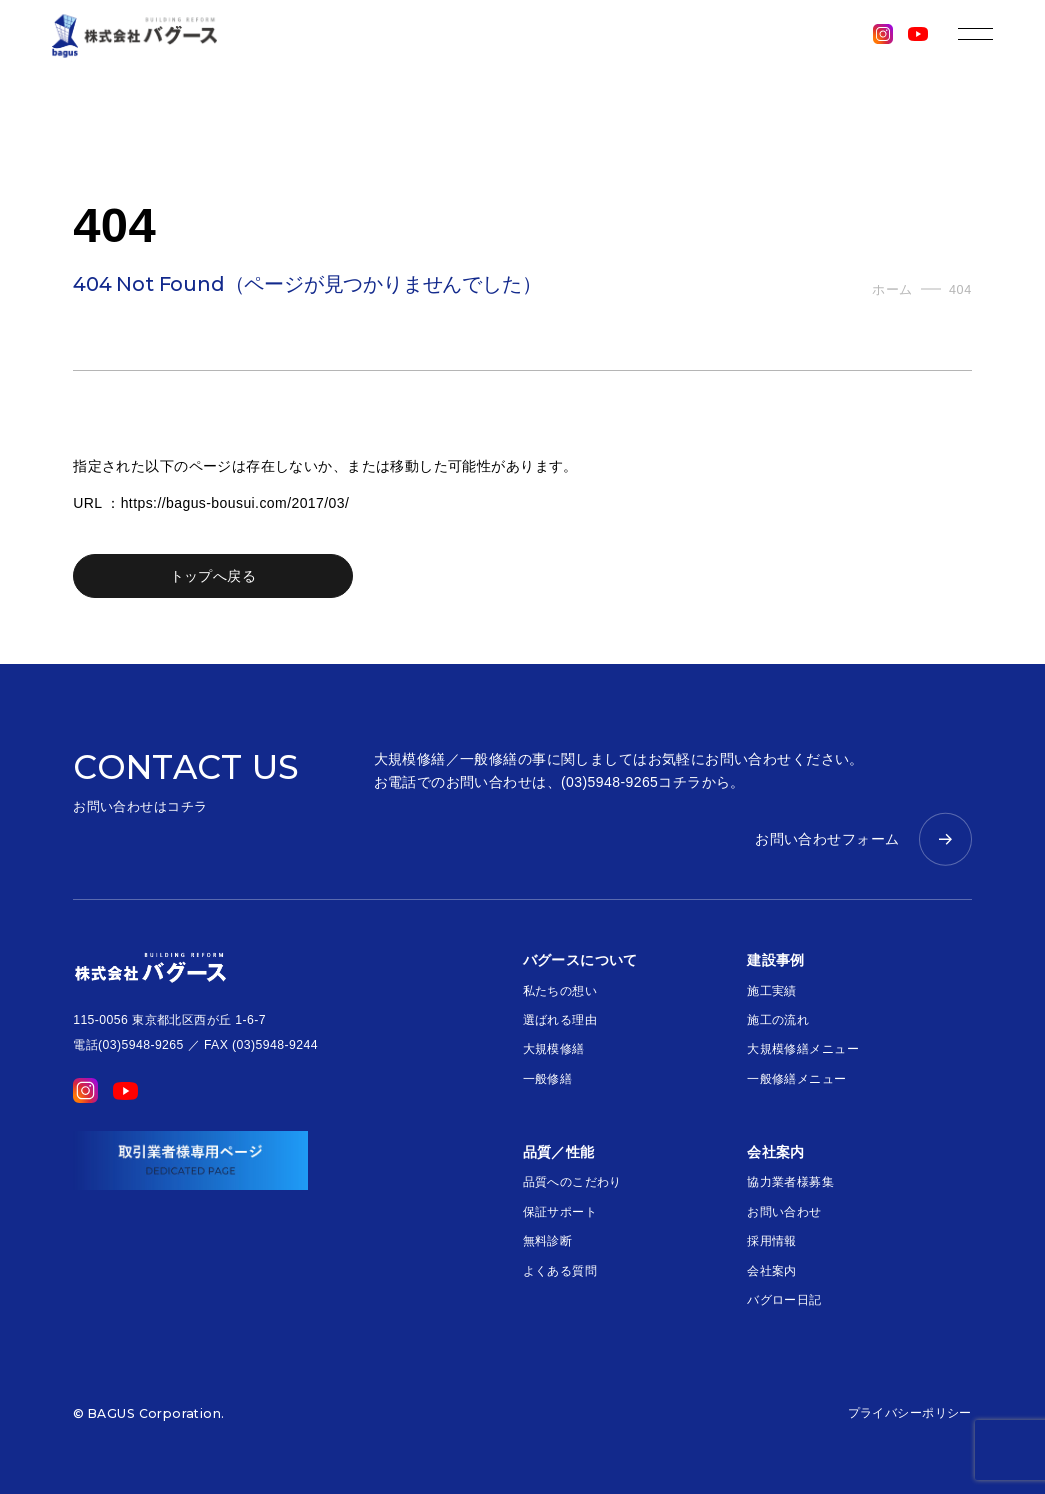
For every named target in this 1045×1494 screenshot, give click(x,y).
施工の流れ (778, 1020)
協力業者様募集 (790, 1182)
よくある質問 (560, 1271)
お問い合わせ (784, 1212)
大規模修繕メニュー (803, 1049)
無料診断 (548, 1241)
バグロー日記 (784, 1300)
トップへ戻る (213, 576)
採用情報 (772, 1241)
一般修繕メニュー (796, 1079)
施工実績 (772, 991)
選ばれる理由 (560, 1020)
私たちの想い (560, 991)
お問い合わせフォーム (827, 839)
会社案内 (772, 1271)
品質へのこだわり (572, 1182)
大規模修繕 (554, 1049)
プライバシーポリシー (910, 1413)
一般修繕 (548, 1079)
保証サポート (560, 1212)
